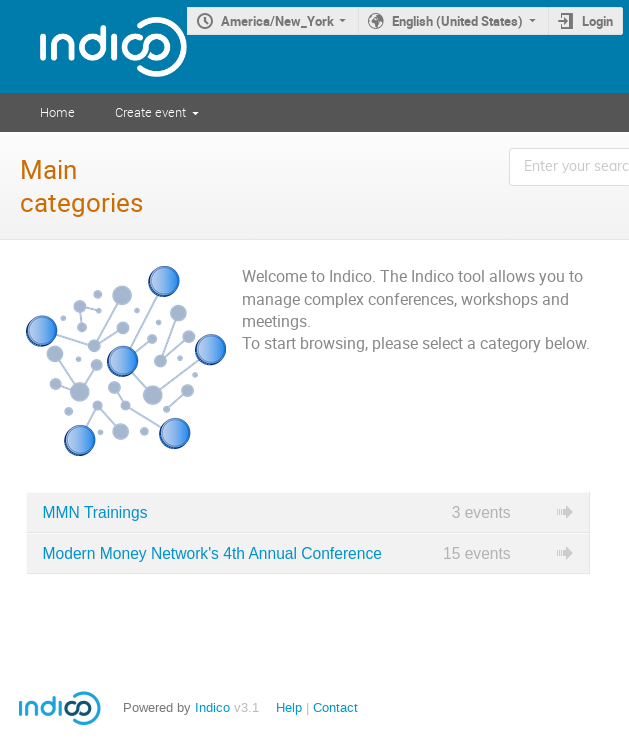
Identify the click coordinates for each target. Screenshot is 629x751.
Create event (150, 112)
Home (57, 112)
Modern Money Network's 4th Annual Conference (212, 553)
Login (597, 21)
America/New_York (277, 21)
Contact (335, 707)
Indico (212, 707)
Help (289, 707)
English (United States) (457, 21)
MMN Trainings (95, 512)
